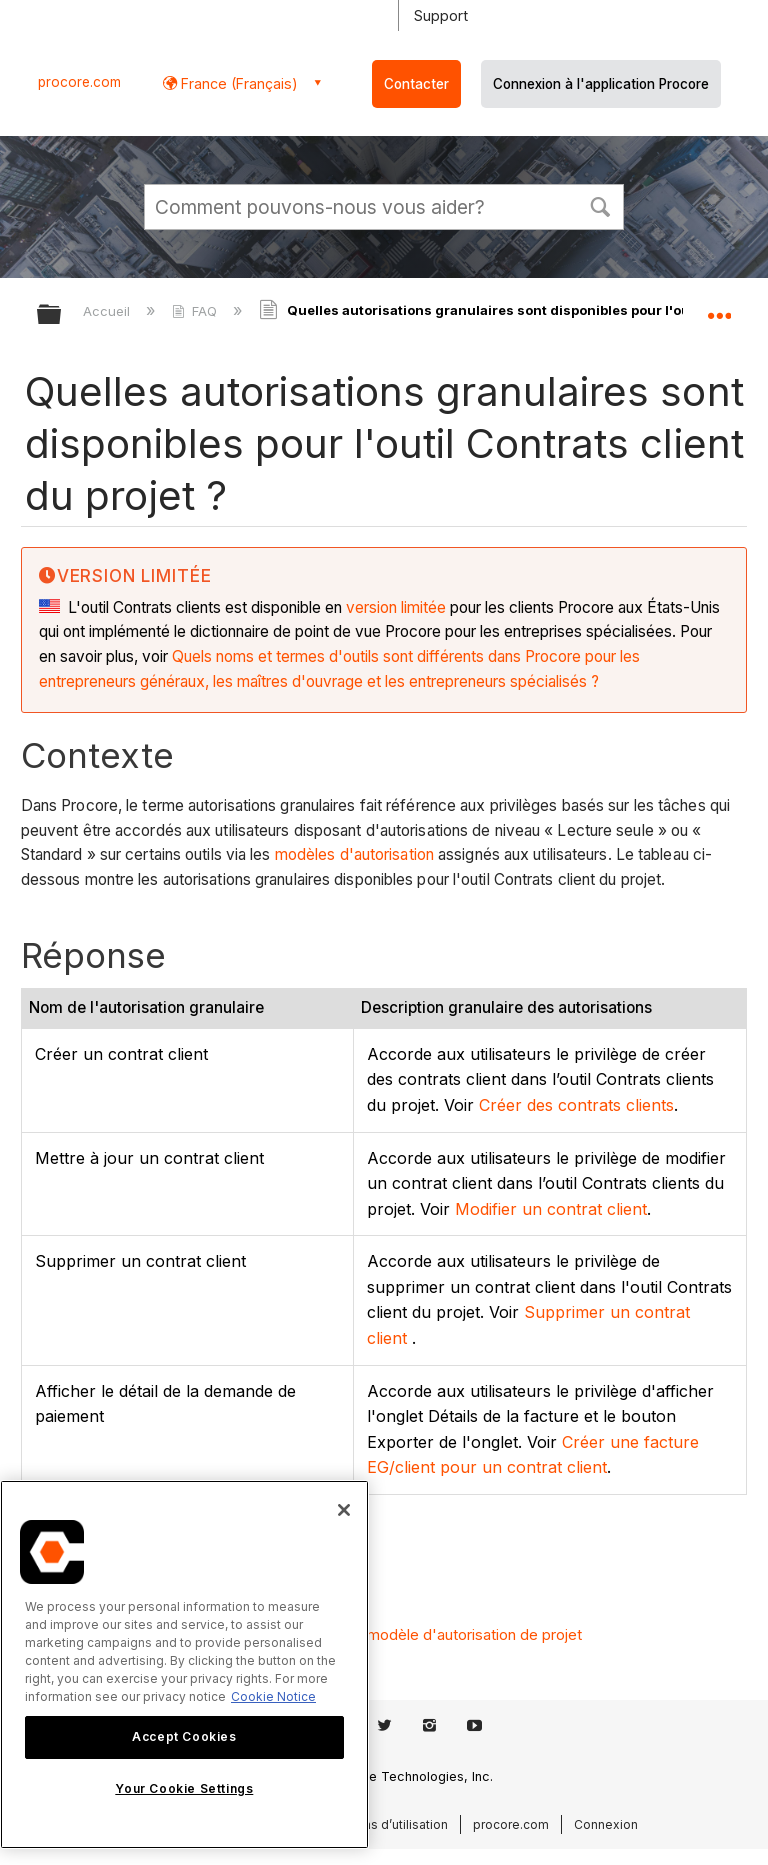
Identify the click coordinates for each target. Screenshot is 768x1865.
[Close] (344, 1510)
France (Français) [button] (237, 83)
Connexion (606, 1824)
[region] (184, 1664)
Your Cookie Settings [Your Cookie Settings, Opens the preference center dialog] (184, 1788)
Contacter (416, 84)
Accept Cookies (184, 1736)
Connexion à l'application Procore (601, 84)
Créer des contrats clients (576, 1105)
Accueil (108, 311)
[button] (600, 205)
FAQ (196, 311)
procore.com (79, 82)
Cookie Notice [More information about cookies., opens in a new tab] (273, 1696)
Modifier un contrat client (551, 1209)
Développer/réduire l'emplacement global (719, 308)
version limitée (396, 607)
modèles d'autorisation (354, 854)
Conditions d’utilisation (381, 1824)
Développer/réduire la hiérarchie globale (62, 315)
